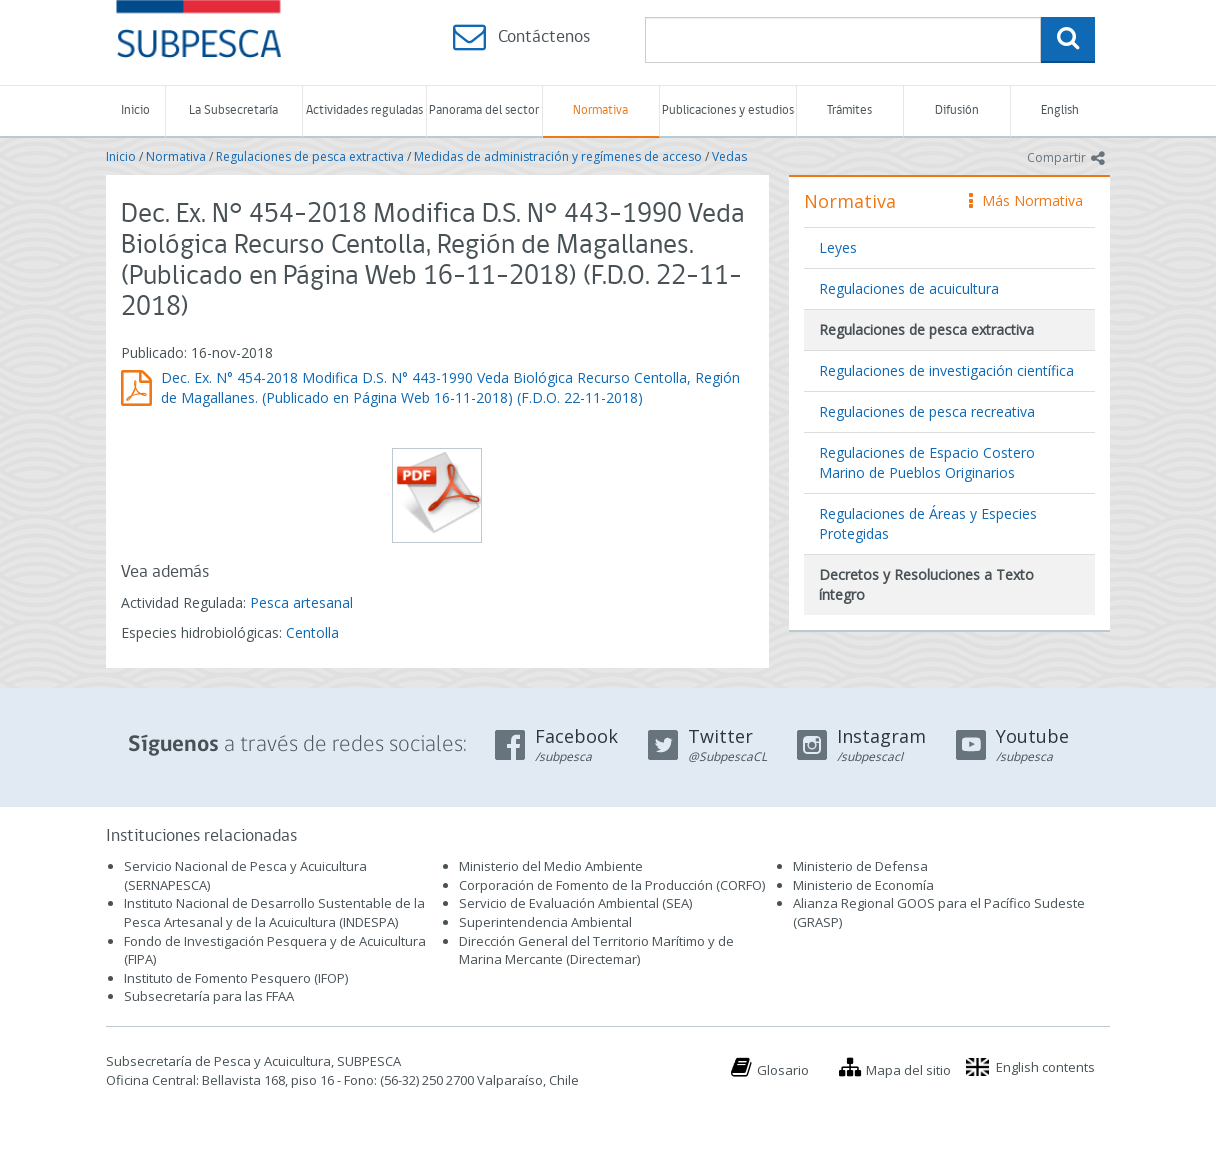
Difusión (957, 110)
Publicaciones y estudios (728, 110)
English (1060, 110)
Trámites (849, 110)
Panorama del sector (484, 110)
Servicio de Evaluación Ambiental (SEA (574, 903)
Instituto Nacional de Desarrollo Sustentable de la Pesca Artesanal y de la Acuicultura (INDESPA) (274, 912)
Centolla (312, 632)
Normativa (600, 110)
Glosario (783, 1070)
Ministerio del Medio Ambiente (551, 866)
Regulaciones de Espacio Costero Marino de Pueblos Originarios (927, 462)
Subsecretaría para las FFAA (209, 996)
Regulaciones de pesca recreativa (927, 411)
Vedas (729, 156)
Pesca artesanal (301, 602)
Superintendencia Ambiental (545, 922)
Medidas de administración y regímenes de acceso (558, 156)
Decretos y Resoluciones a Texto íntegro (926, 584)
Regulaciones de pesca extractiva (310, 156)
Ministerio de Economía (863, 885)
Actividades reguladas (364, 110)
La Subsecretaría (233, 110)
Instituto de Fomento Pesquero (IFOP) (236, 978)
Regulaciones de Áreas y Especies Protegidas (928, 523)
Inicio (135, 110)
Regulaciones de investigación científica (946, 370)
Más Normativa (1026, 200)
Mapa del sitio (908, 1070)
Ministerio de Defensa (860, 866)
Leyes (838, 247)
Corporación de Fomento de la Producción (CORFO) (612, 885)
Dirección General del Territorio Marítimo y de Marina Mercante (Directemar (596, 950)
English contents (1045, 1067)
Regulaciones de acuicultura (909, 288)
